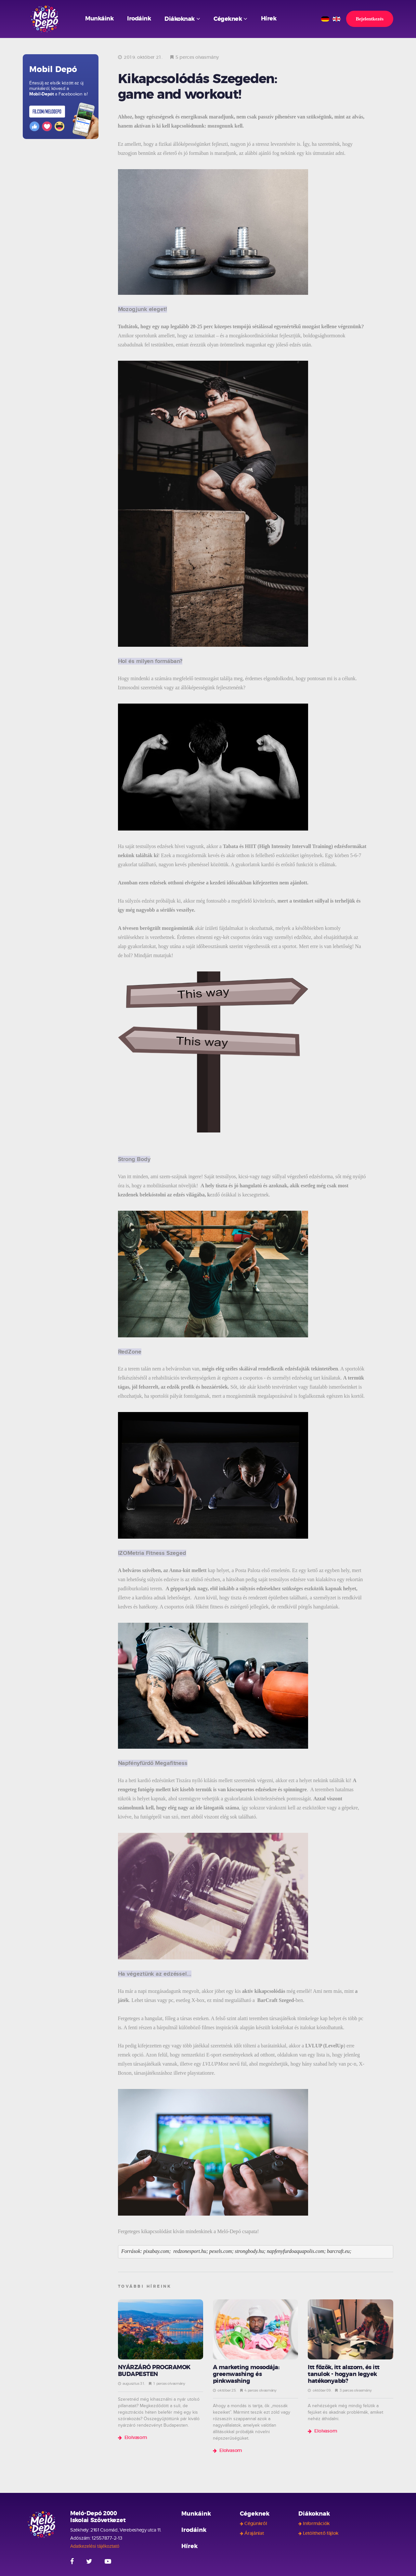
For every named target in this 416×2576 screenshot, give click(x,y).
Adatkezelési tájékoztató (94, 2546)
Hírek (269, 19)
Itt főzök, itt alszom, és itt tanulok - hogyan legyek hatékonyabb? (344, 2374)
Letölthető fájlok (320, 2533)
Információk (316, 2523)
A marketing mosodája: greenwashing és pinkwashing (246, 2374)
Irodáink (139, 19)
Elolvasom (135, 2437)
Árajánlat (254, 2533)
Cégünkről (255, 2523)
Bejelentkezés (370, 18)
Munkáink (99, 19)
